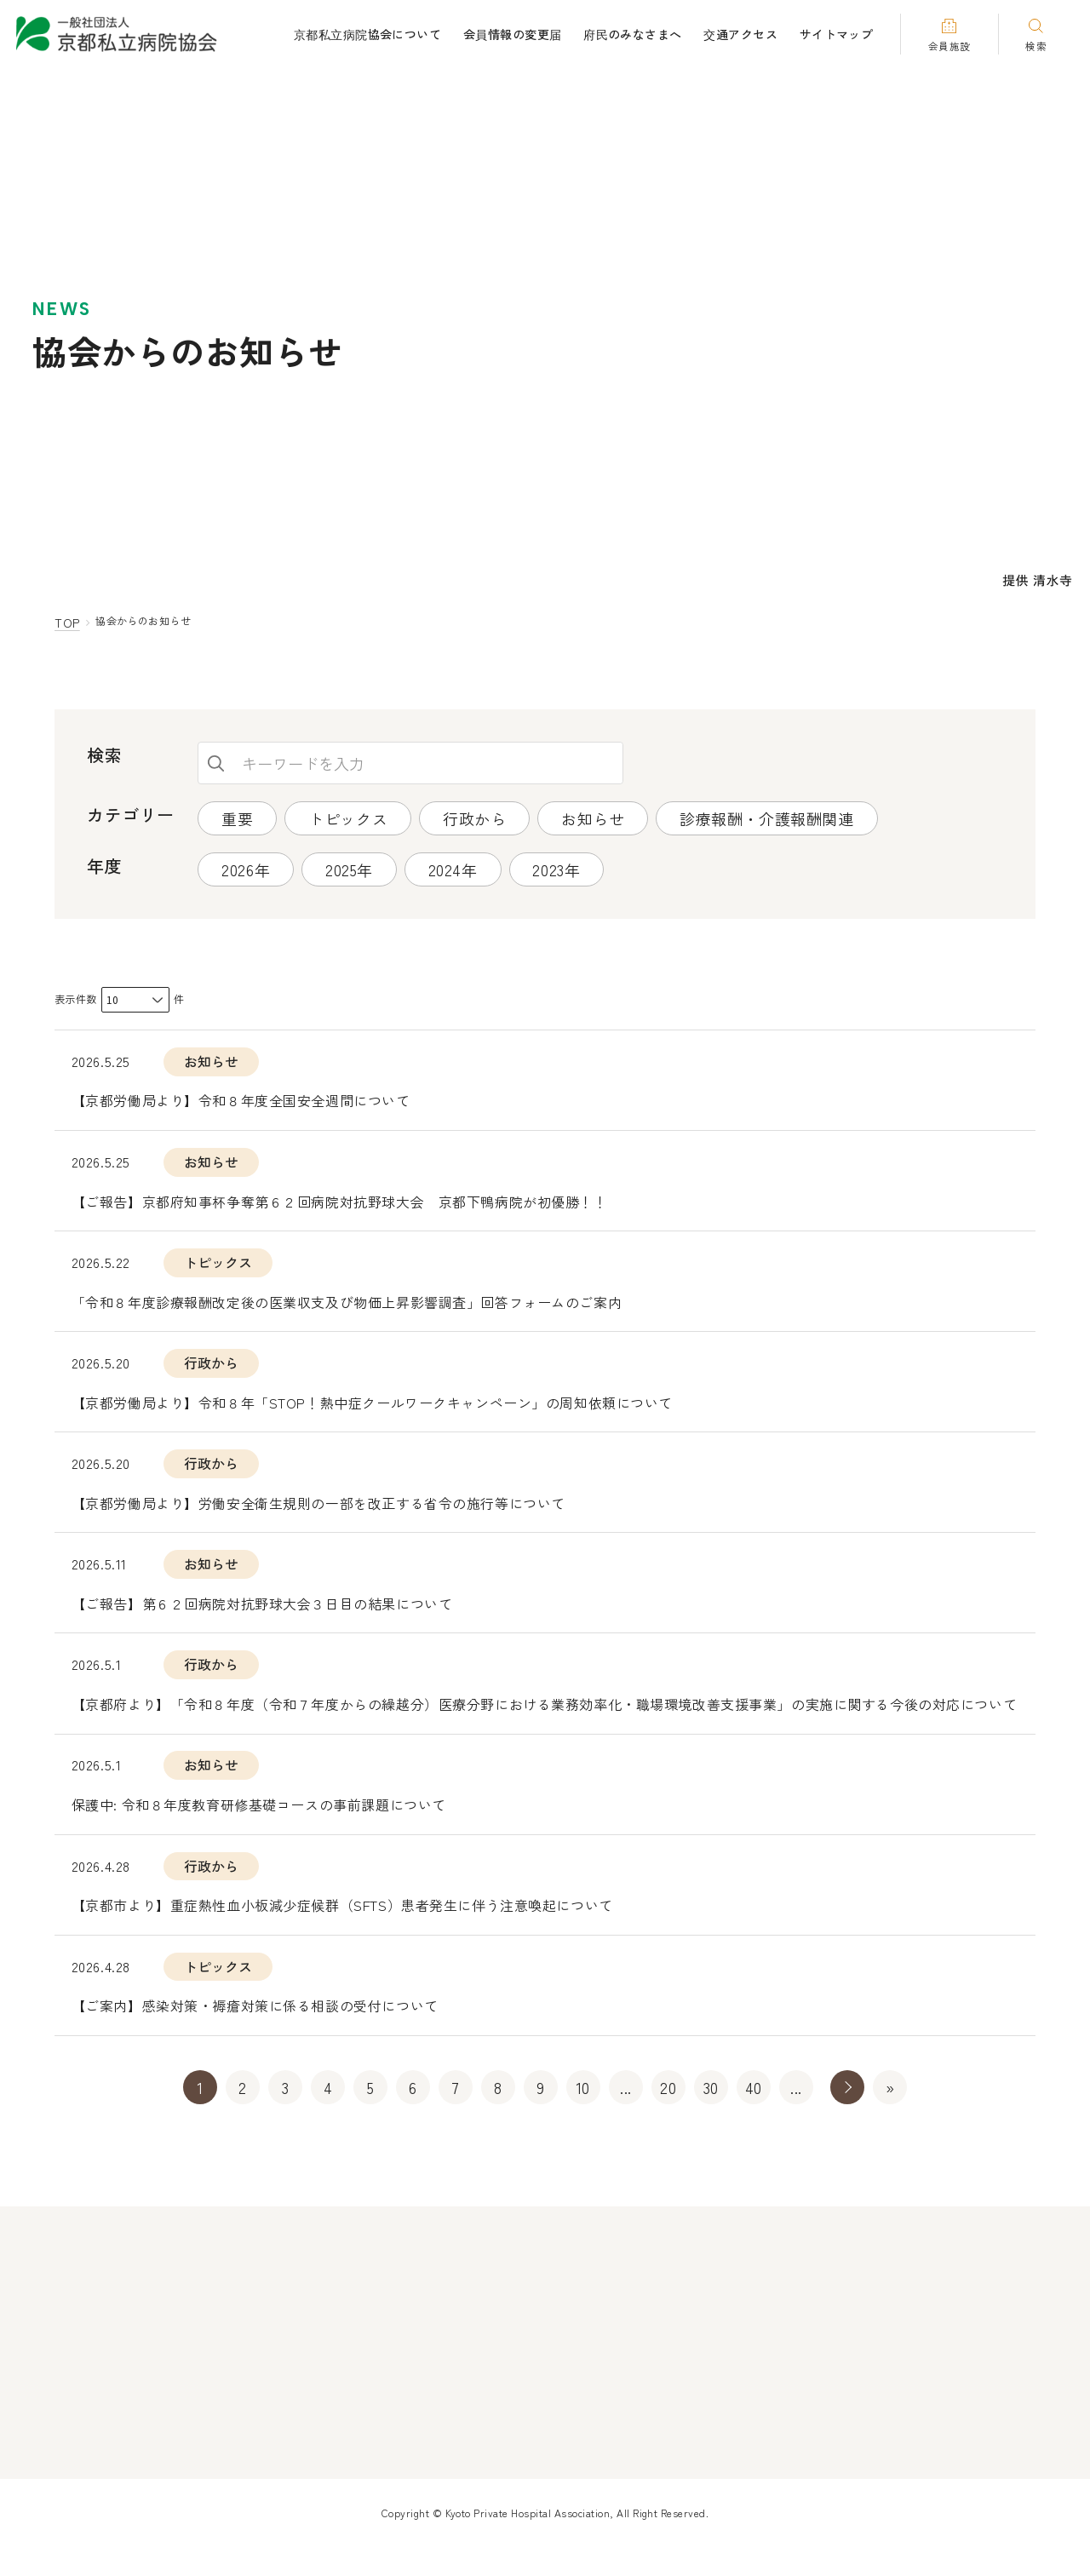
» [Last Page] (890, 2116)
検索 (216, 765)
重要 (237, 820)
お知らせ (594, 820)
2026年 (245, 871)
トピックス (348, 820)
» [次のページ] (847, 2116)
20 (668, 2116)
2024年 (454, 871)
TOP (68, 623)
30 (711, 2116)
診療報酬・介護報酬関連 (768, 820)
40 (753, 2116)
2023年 (558, 871)
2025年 (350, 871)
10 (583, 2116)
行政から (476, 820)
